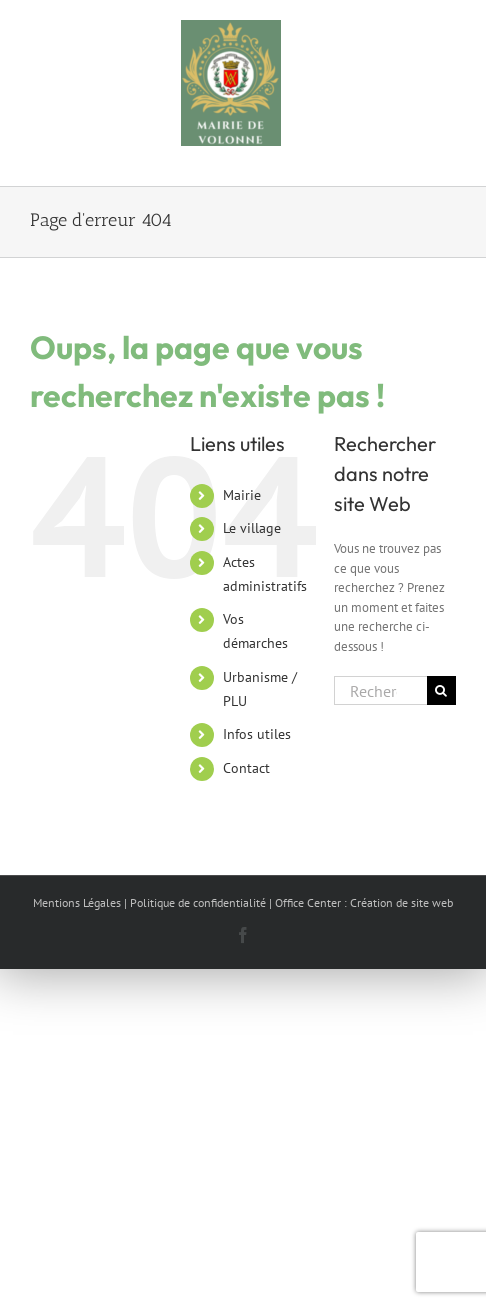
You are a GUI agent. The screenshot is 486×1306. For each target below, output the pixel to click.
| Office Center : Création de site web (361, 902)
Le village (252, 528)
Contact (246, 768)
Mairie (242, 495)
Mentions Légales (77, 902)
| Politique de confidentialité (195, 902)
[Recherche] (441, 690)
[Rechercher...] (380, 690)
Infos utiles (257, 734)
